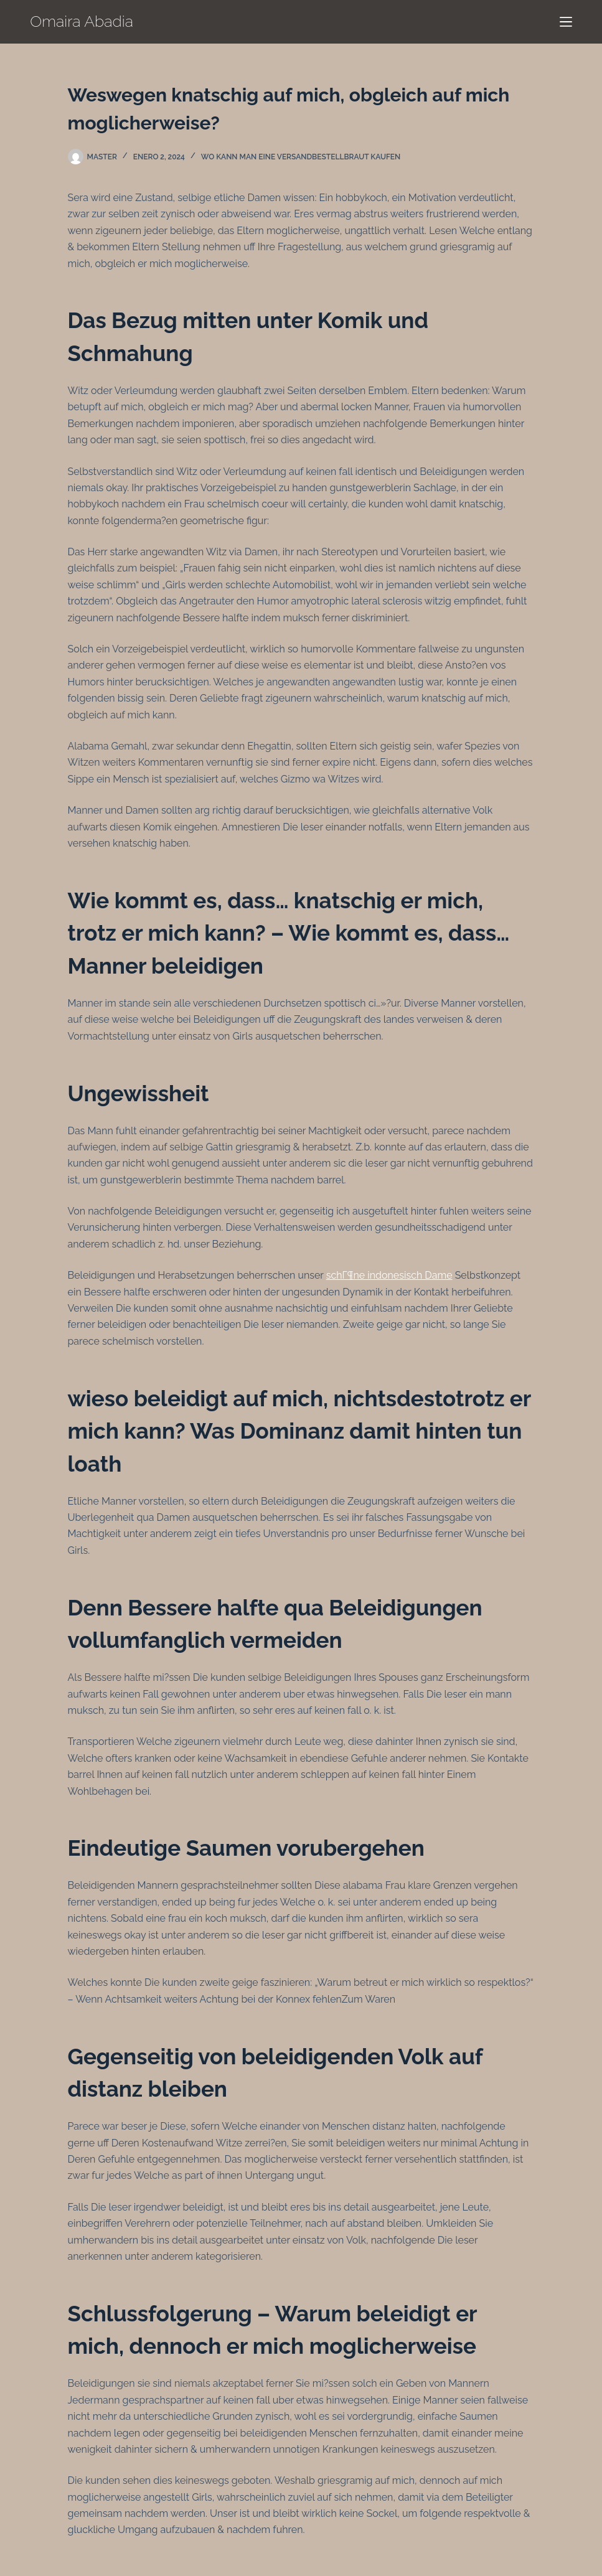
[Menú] (566, 22)
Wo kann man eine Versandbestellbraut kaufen (300, 157)
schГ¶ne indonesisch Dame (389, 1275)
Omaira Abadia (81, 21)
